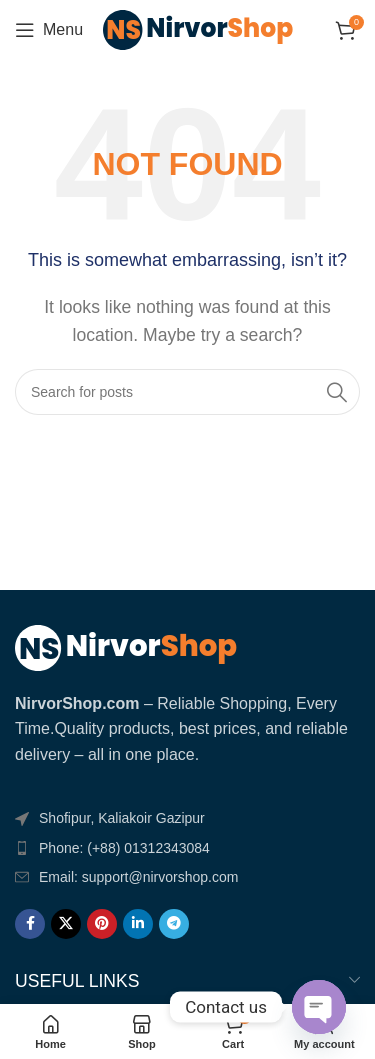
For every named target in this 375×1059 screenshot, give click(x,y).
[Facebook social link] (30, 924)
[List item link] (187, 848)
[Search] (187, 392)
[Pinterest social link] (102, 924)
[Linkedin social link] (138, 924)
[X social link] (66, 924)
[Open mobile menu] (49, 30)
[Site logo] (198, 28)
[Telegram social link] (174, 924)
